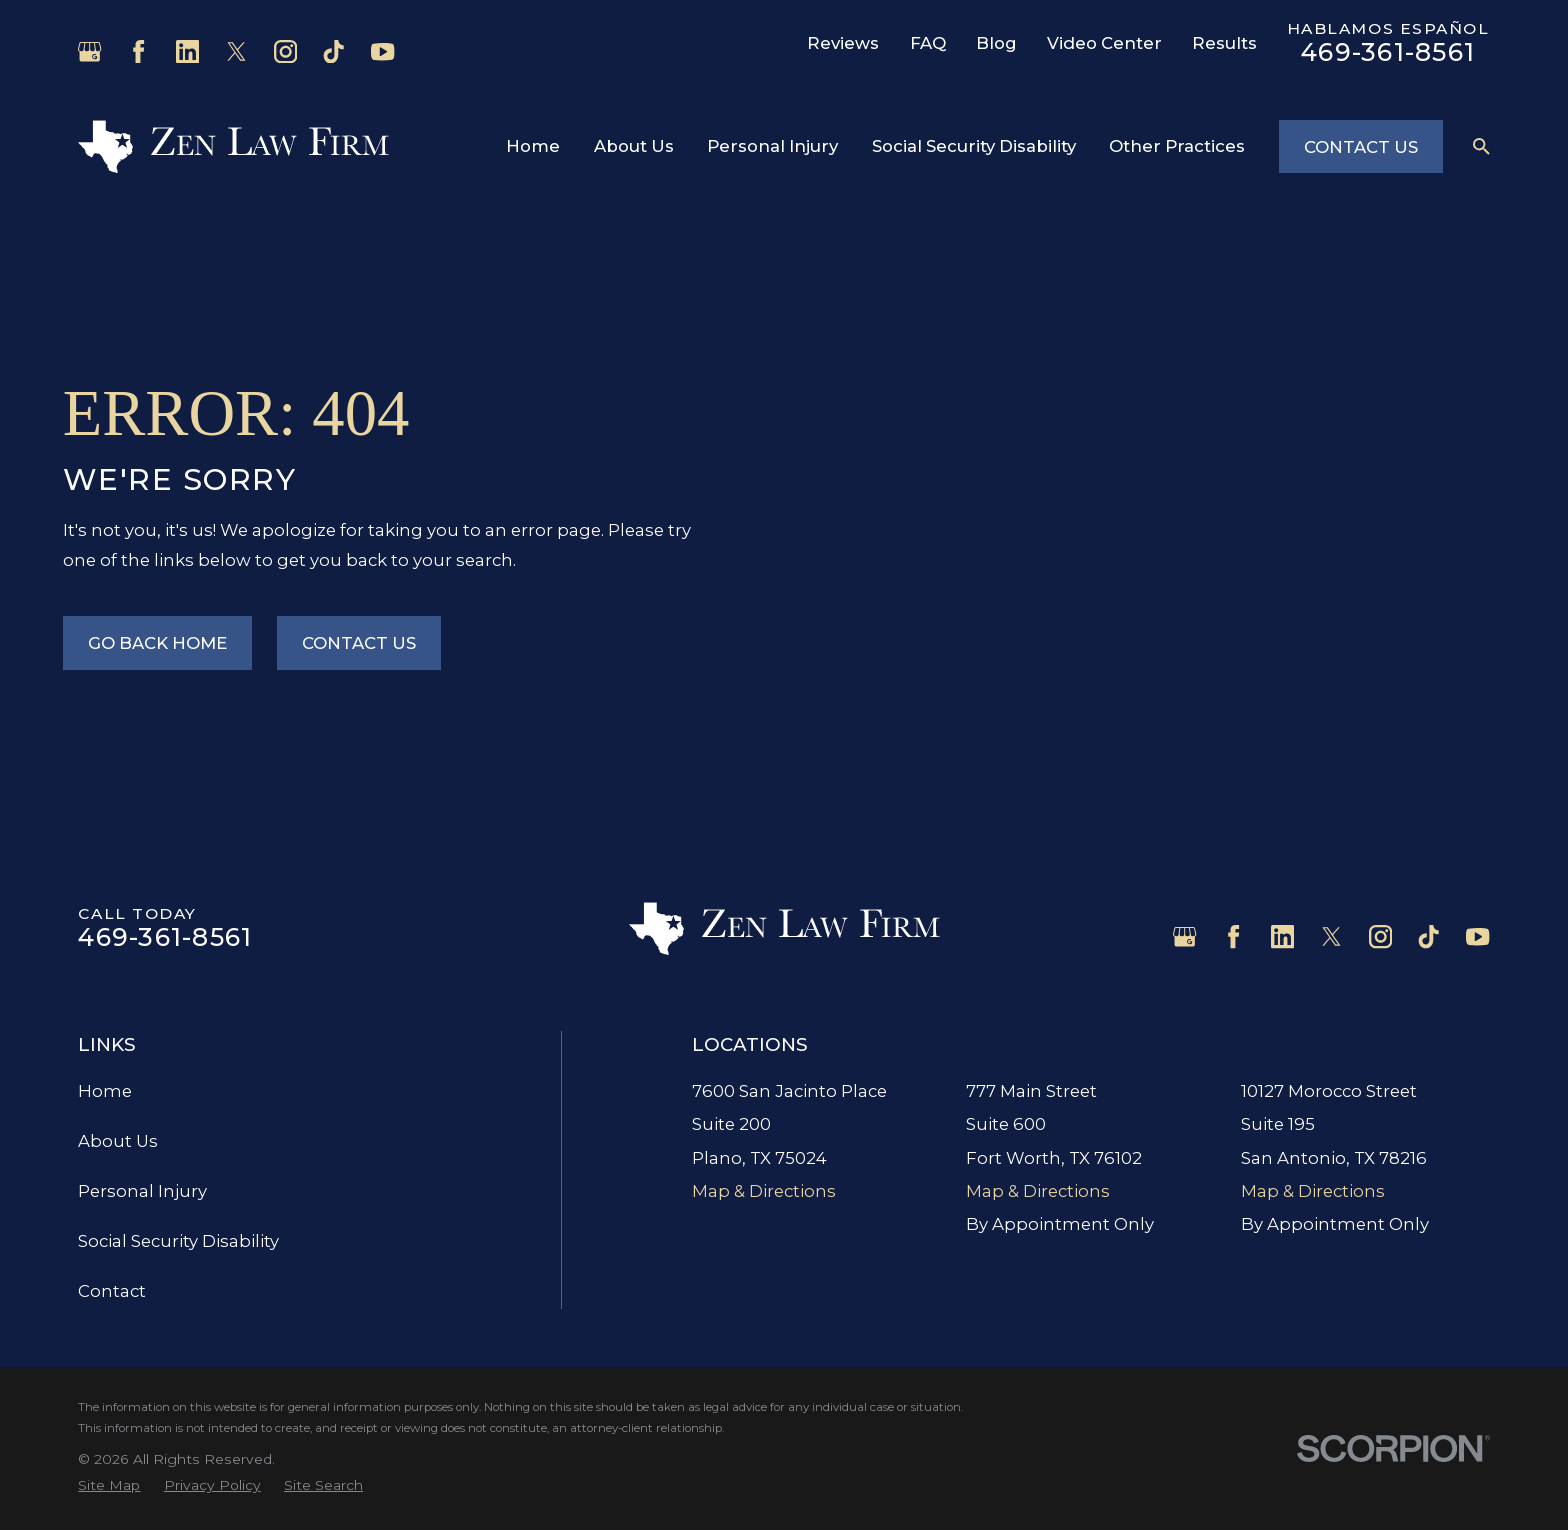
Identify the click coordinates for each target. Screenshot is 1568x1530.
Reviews (843, 43)
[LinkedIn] (187, 51)
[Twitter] (236, 51)
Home (105, 1091)
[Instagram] (285, 51)
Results (1224, 43)
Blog (996, 43)
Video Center (1104, 43)
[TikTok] (333, 51)
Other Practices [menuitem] (1177, 146)
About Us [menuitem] (634, 146)
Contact (112, 1291)
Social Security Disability (178, 1241)
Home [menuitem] (533, 146)
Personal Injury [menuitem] (772, 146)
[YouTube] (382, 51)
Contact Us (1361, 147)
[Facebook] (138, 51)
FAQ (928, 43)
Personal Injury (142, 1191)
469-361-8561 (1388, 52)
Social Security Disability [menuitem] (974, 146)
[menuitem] (109, 1486)
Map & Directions (764, 1191)
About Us (118, 1141)
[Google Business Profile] (89, 51)
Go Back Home (157, 643)
